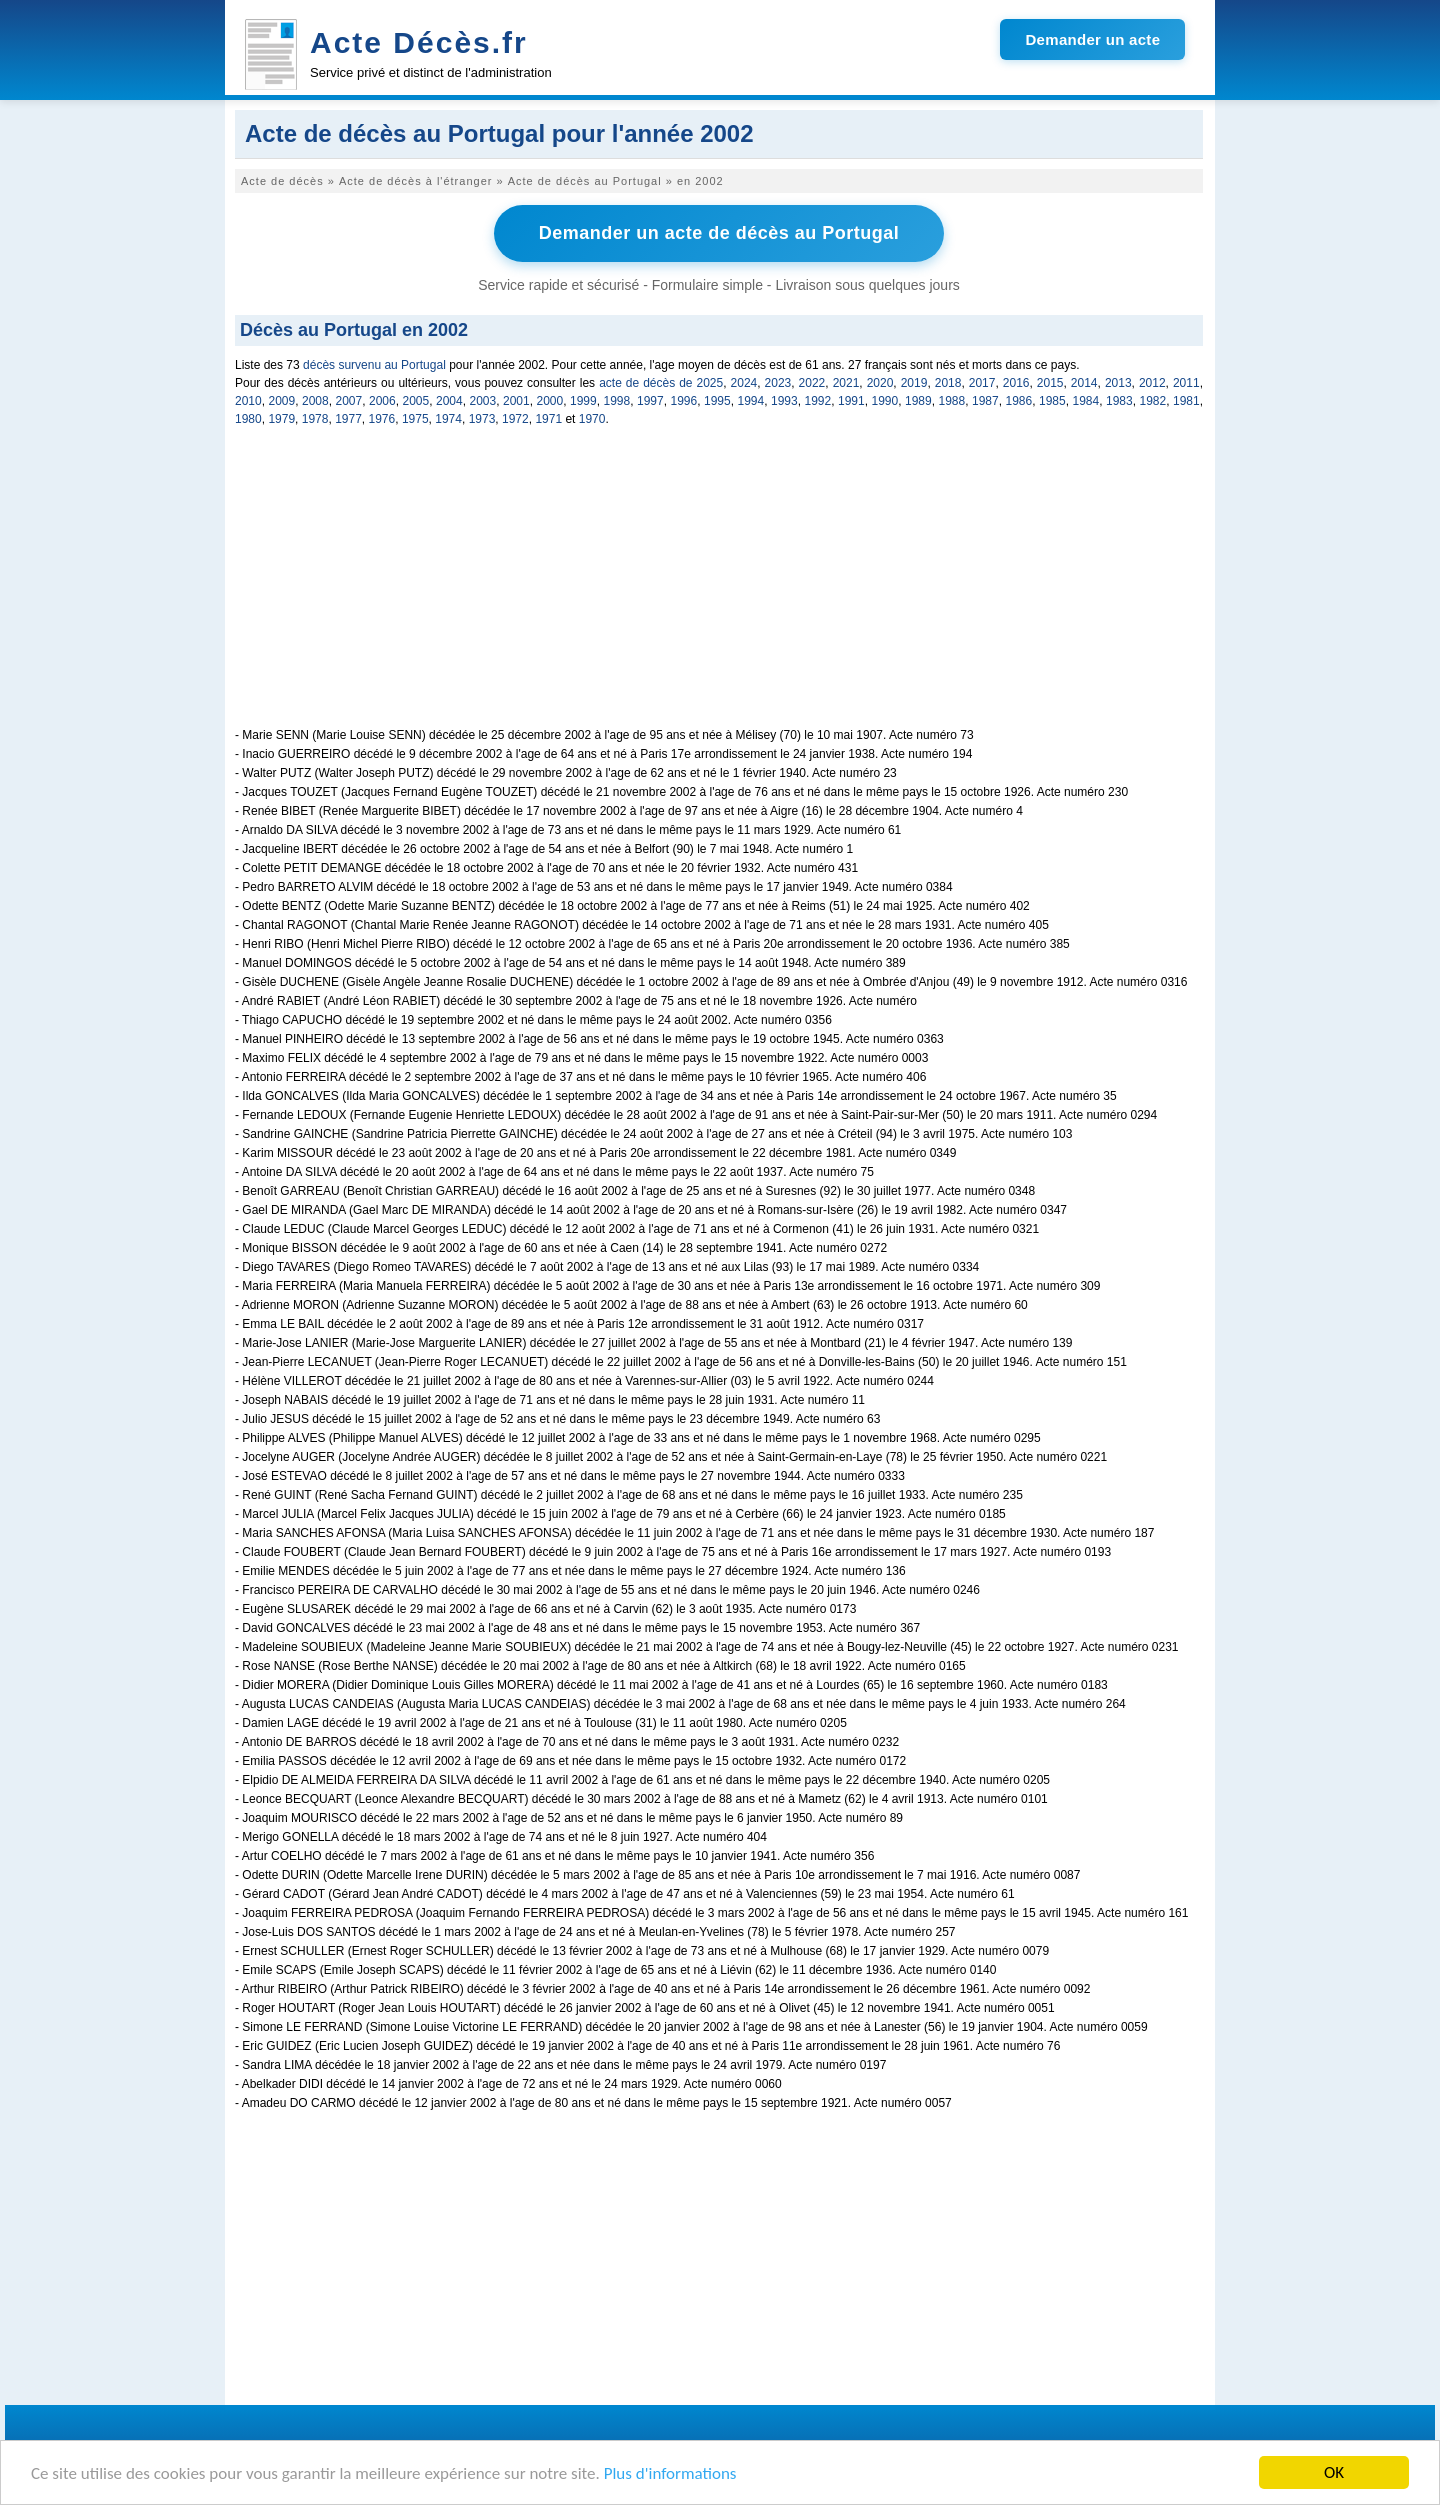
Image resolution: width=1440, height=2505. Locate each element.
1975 (415, 419)
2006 (382, 401)
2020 (880, 383)
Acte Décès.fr (419, 42)
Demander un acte (1092, 39)
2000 (550, 401)
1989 (918, 401)
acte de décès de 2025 (661, 383)
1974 (448, 419)
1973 (482, 419)
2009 (282, 401)
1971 (548, 419)
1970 (592, 419)
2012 (1152, 383)
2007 (349, 401)
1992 (818, 401)
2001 (516, 401)
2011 (1186, 383)
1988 (952, 401)
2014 (1084, 383)
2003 (483, 401)
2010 (248, 401)
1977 (348, 419)
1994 (751, 401)
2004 (449, 401)
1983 (1119, 401)
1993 (784, 401)
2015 (1050, 383)
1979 (281, 419)
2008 (315, 401)
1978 (315, 419)
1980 (248, 419)
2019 (914, 383)
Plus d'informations (670, 2474)
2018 (948, 383)
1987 (985, 401)
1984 (1086, 401)
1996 (684, 401)
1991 (851, 401)
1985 (1052, 401)
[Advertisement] (719, 588)
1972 (515, 419)
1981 (1186, 401)
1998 (617, 401)
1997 (650, 401)
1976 (382, 419)
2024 (744, 383)
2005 (416, 401)
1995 (717, 401)
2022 (812, 383)
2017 (982, 383)
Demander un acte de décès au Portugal (719, 233)
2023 (778, 383)
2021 (846, 383)
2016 (1016, 383)
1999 (583, 401)
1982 (1153, 401)
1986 (1019, 401)
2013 (1118, 383)
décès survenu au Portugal (374, 365)
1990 (885, 401)
